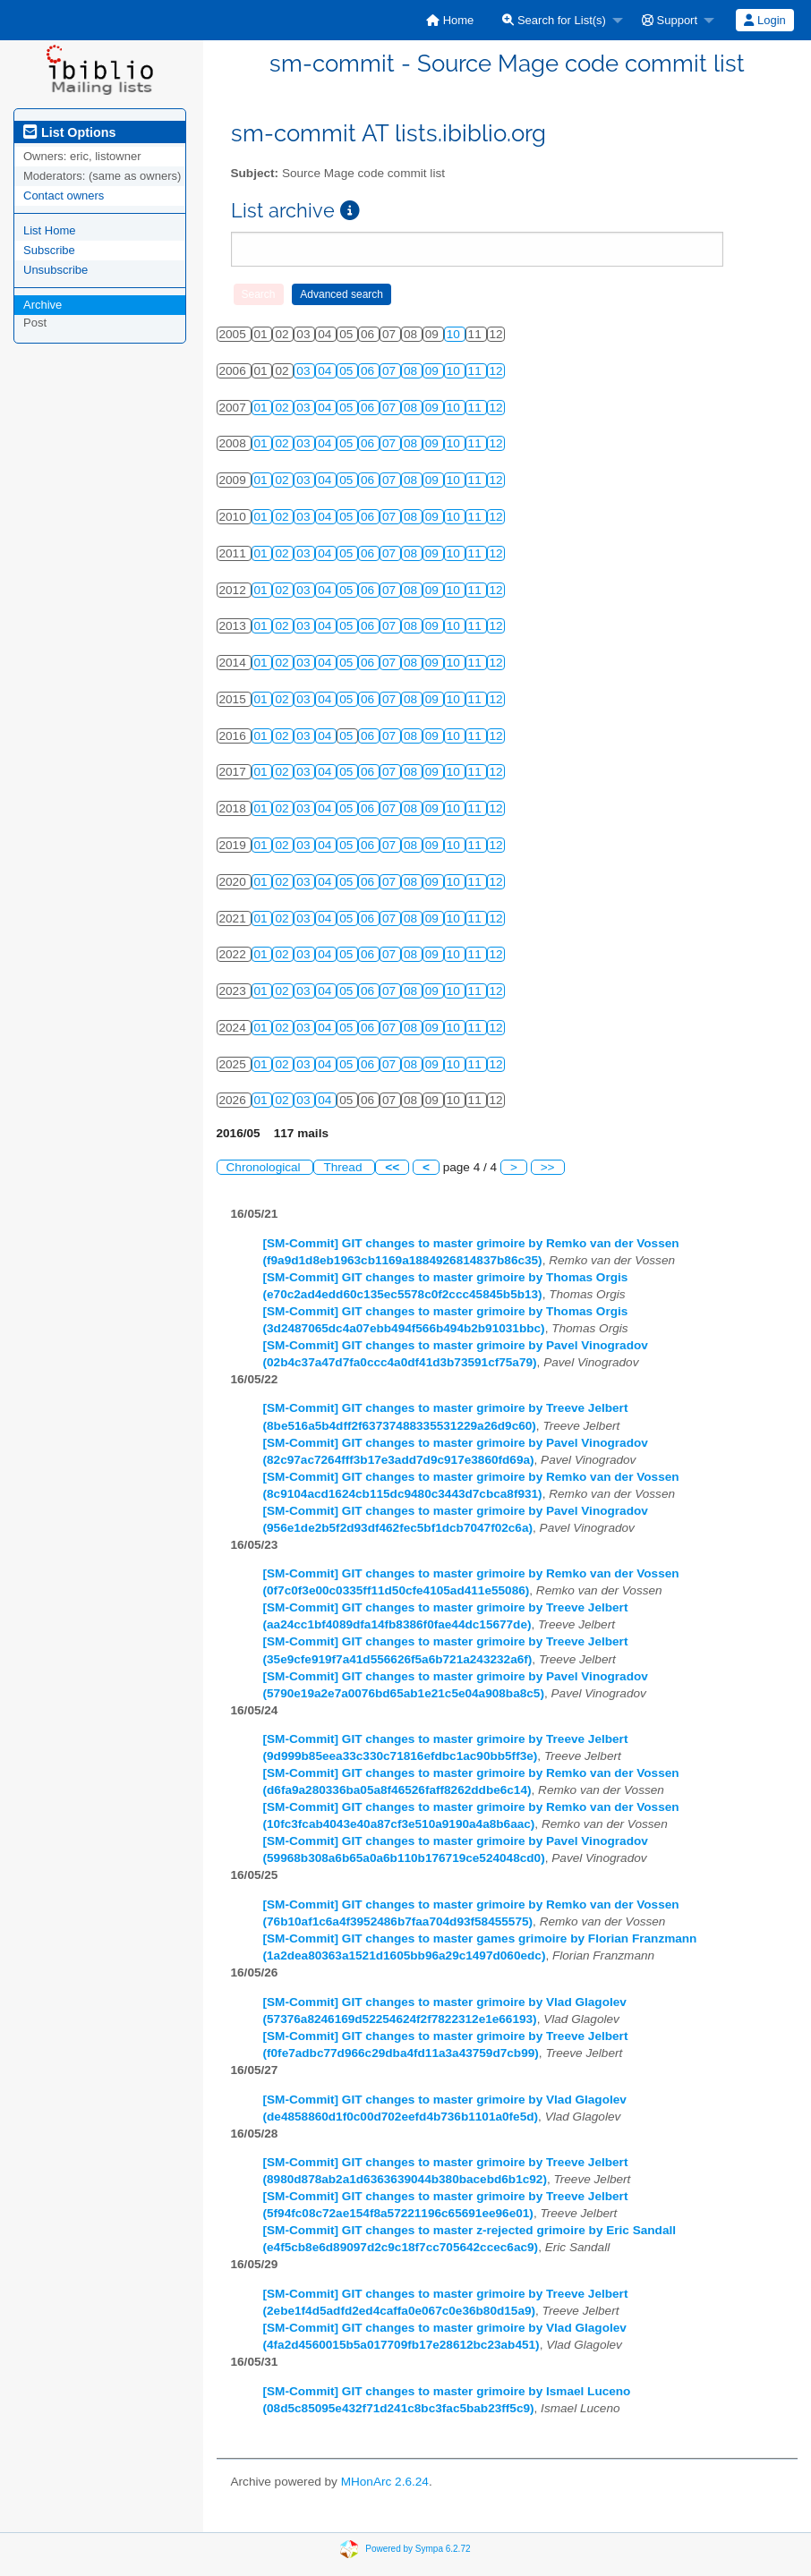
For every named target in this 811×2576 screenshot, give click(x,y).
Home (450, 20)
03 (304, 371)
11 (476, 371)
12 (496, 371)
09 (433, 371)
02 (283, 407)
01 (262, 407)
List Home (49, 230)
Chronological (265, 1167)
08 (412, 371)
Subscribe (49, 250)
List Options (69, 132)
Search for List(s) (554, 20)
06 (369, 371)
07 (390, 371)
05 (347, 371)
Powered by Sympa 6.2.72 (417, 2549)
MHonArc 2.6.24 (385, 2481)
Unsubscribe (55, 269)
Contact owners (63, 195)
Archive (42, 304)
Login (764, 20)
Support (669, 20)
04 (326, 371)
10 (455, 334)
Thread (344, 1167)
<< (392, 1167)
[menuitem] (450, 20)
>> (548, 1167)
